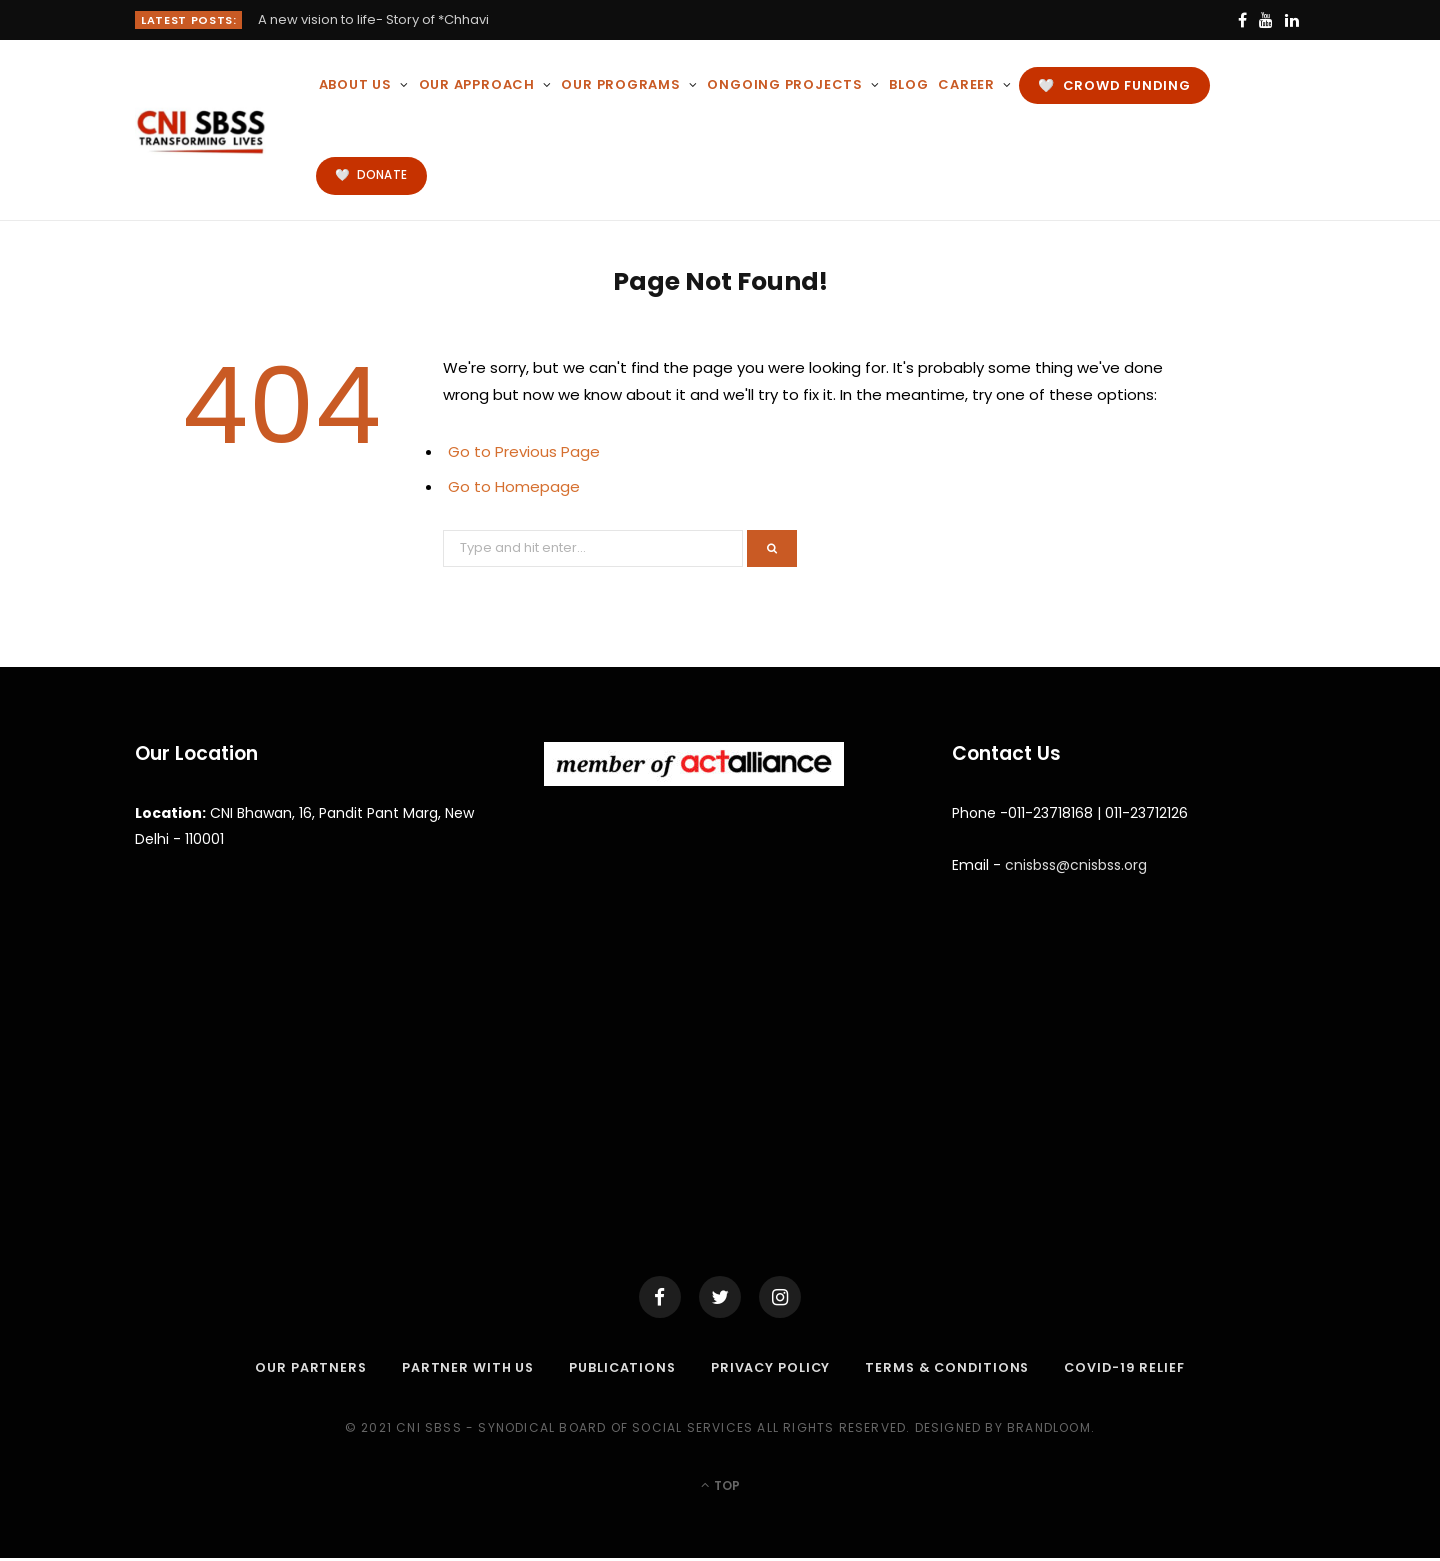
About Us (355, 84)
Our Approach (477, 84)
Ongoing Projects (784, 84)
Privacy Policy (770, 1370)
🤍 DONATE (371, 175)
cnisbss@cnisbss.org (1076, 865)
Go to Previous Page (524, 451)
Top (720, 1488)
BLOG (908, 84)
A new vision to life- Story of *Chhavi (373, 20)
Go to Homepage (514, 486)
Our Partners (303, 1370)
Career (966, 84)
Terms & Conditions (950, 1370)
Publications (619, 1370)
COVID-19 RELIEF (1131, 1370)
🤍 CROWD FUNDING (1114, 85)
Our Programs (620, 84)
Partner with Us (462, 1370)
